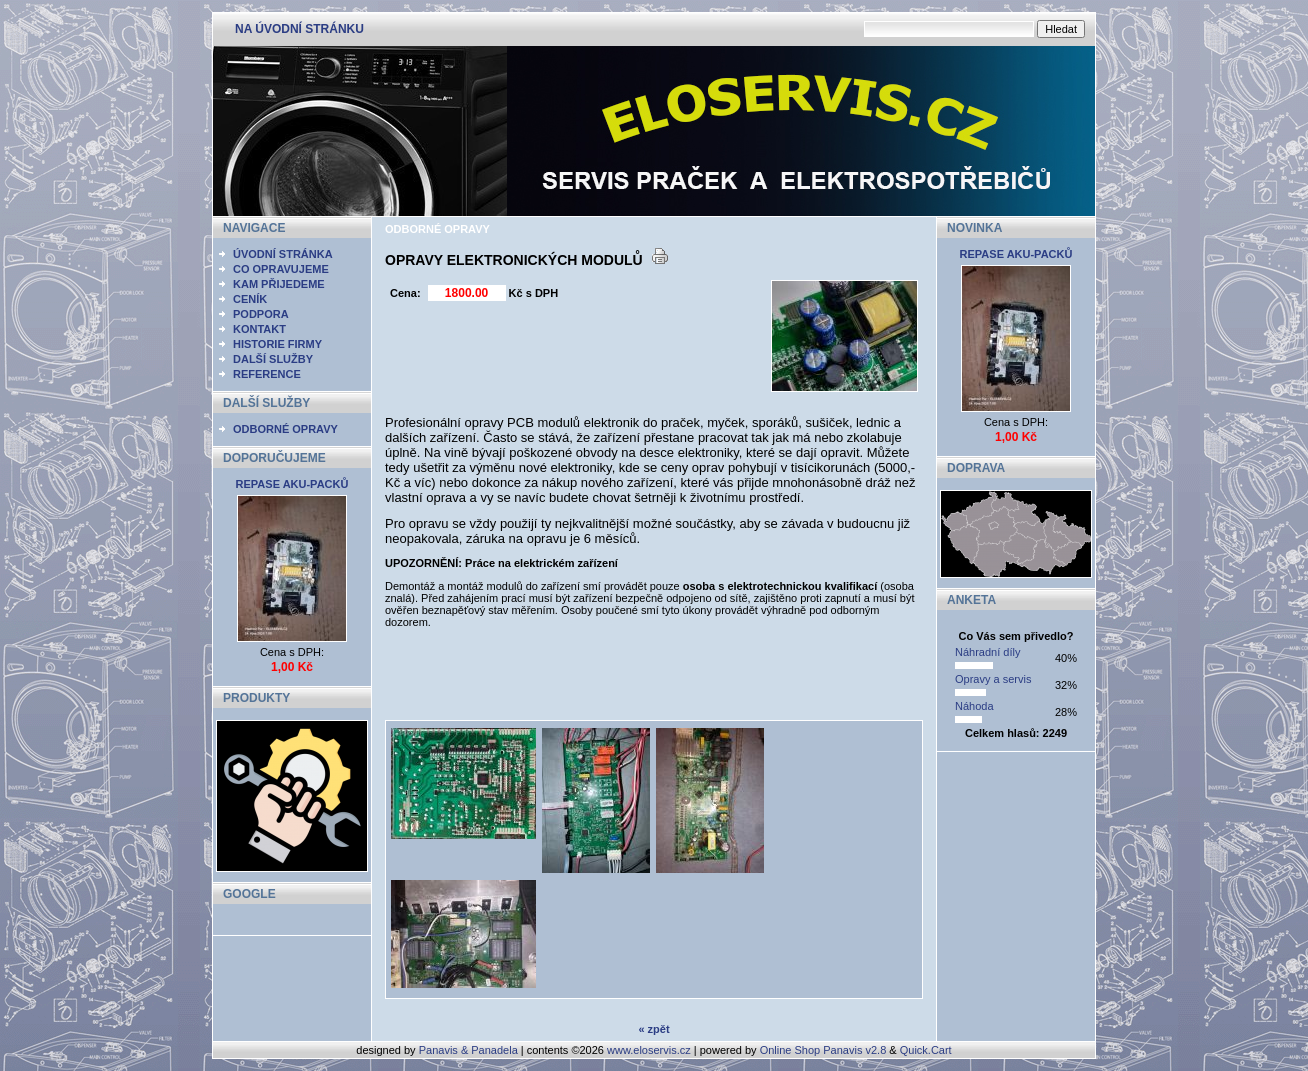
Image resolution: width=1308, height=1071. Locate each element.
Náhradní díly (987, 652)
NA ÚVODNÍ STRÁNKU (299, 29)
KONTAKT (259, 329)
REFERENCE (267, 374)
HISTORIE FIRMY (277, 344)
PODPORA (261, 314)
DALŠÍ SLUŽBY (273, 359)
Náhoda (974, 706)
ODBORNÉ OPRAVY (285, 429)
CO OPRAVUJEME (281, 269)
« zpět (653, 1029)
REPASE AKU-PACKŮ (292, 484)
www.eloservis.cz (649, 1050)
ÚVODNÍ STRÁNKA (283, 254)
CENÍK (250, 299)
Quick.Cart (926, 1050)
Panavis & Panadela (470, 1050)
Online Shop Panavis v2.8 (823, 1050)
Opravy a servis (993, 679)
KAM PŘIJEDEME (279, 284)
